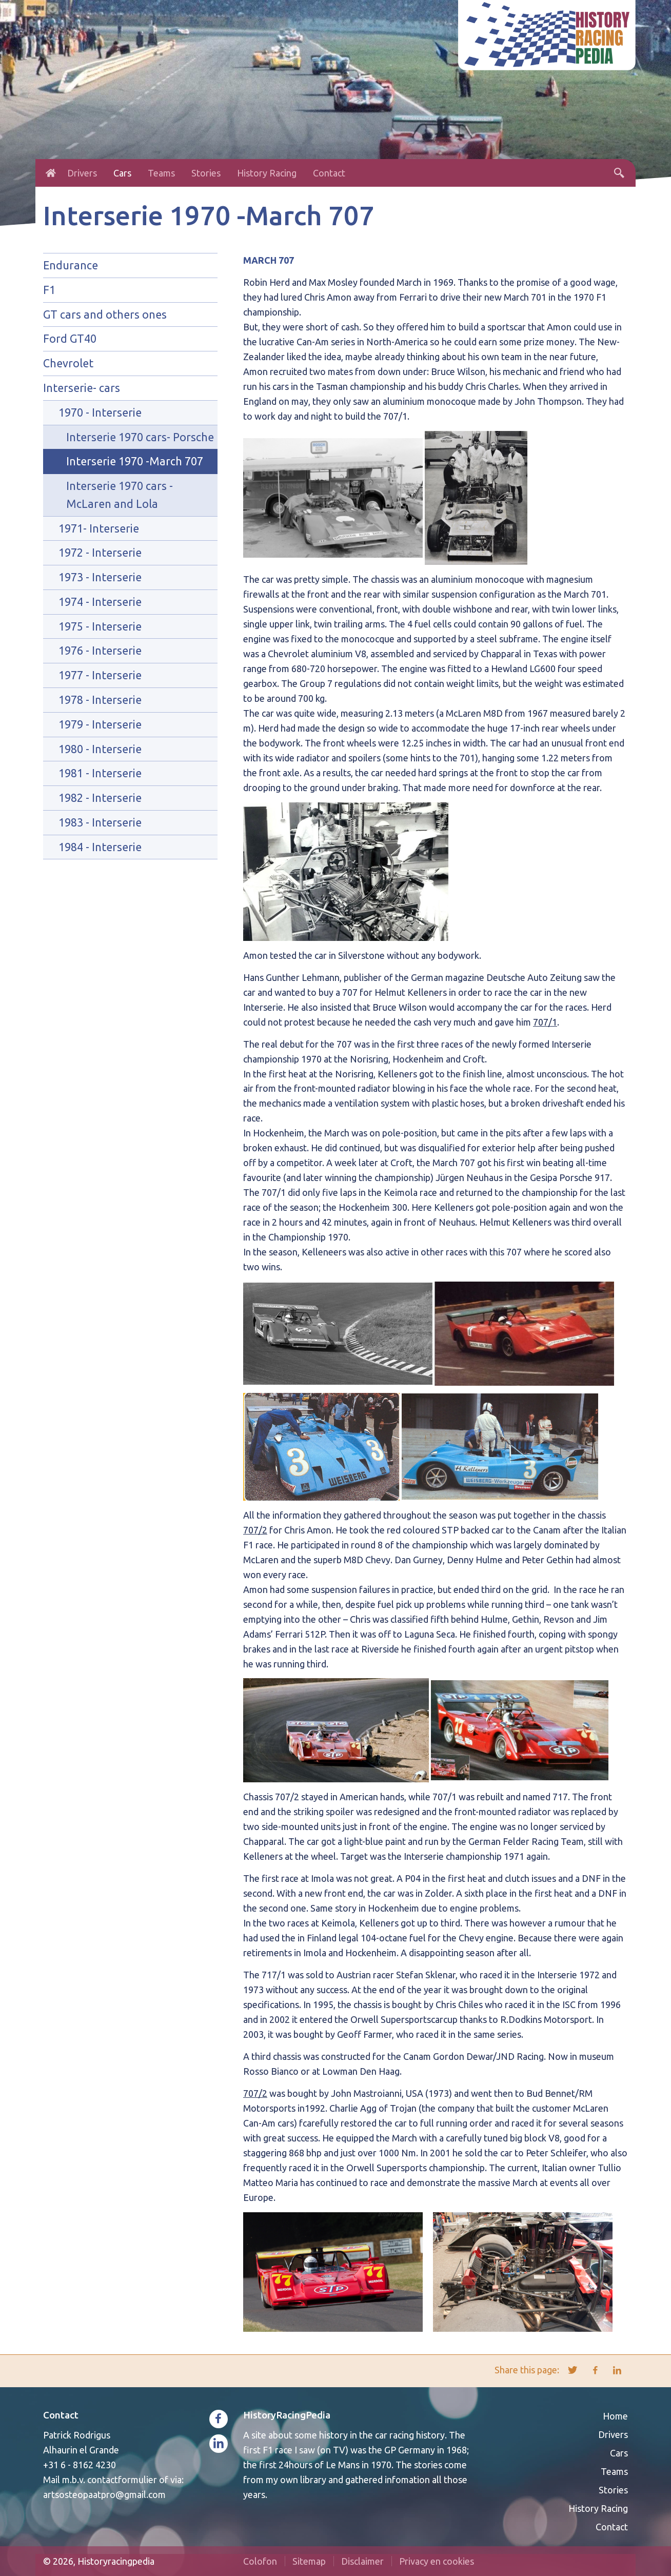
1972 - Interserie (100, 552)
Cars (122, 173)
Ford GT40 (69, 338)
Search (619, 173)
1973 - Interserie (100, 577)
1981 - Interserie (100, 773)
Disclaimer (362, 2561)
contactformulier (122, 2479)
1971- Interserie (98, 528)
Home (50, 173)
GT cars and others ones (105, 314)
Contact (329, 173)
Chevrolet (68, 363)
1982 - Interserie (100, 798)
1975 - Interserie (100, 626)
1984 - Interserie (100, 847)
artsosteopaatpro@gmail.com (104, 2494)
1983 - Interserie (100, 822)
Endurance (70, 265)
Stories (206, 173)
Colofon (260, 2561)
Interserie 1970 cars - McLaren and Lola (119, 495)
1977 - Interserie (100, 675)
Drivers (82, 173)
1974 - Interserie (100, 602)
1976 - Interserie (100, 650)
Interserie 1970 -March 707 (134, 461)
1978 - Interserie (100, 700)
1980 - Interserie (100, 749)
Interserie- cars (81, 388)
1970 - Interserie (100, 412)
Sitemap (309, 2561)
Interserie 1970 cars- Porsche (140, 437)
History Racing (267, 173)
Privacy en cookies (436, 2561)
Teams (161, 173)
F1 (49, 290)
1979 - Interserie (100, 724)
